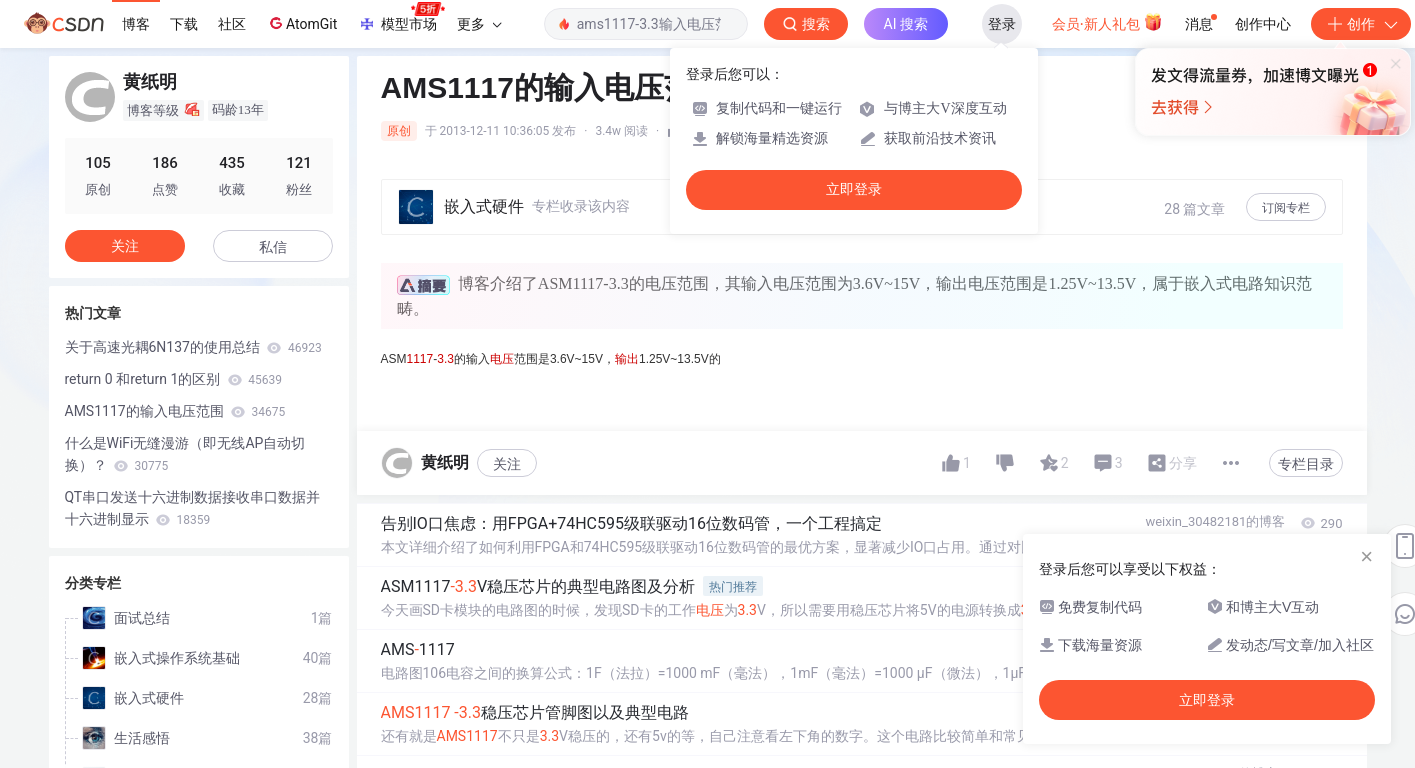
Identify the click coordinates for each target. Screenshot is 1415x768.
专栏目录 (1306, 464)
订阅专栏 (1286, 208)
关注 (507, 464)
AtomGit (301, 23)
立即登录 (854, 189)
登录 (1002, 24)
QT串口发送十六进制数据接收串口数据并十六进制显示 (193, 508)
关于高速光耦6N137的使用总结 (193, 347)
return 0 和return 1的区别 (173, 379)
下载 (184, 24)
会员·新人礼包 (1107, 22)
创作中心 (1263, 24)
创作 (1361, 24)
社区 (232, 24)
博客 (136, 24)
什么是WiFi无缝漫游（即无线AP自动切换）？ (185, 454)
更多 (479, 24)
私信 (273, 247)
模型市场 (401, 18)
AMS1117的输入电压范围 (175, 411)
